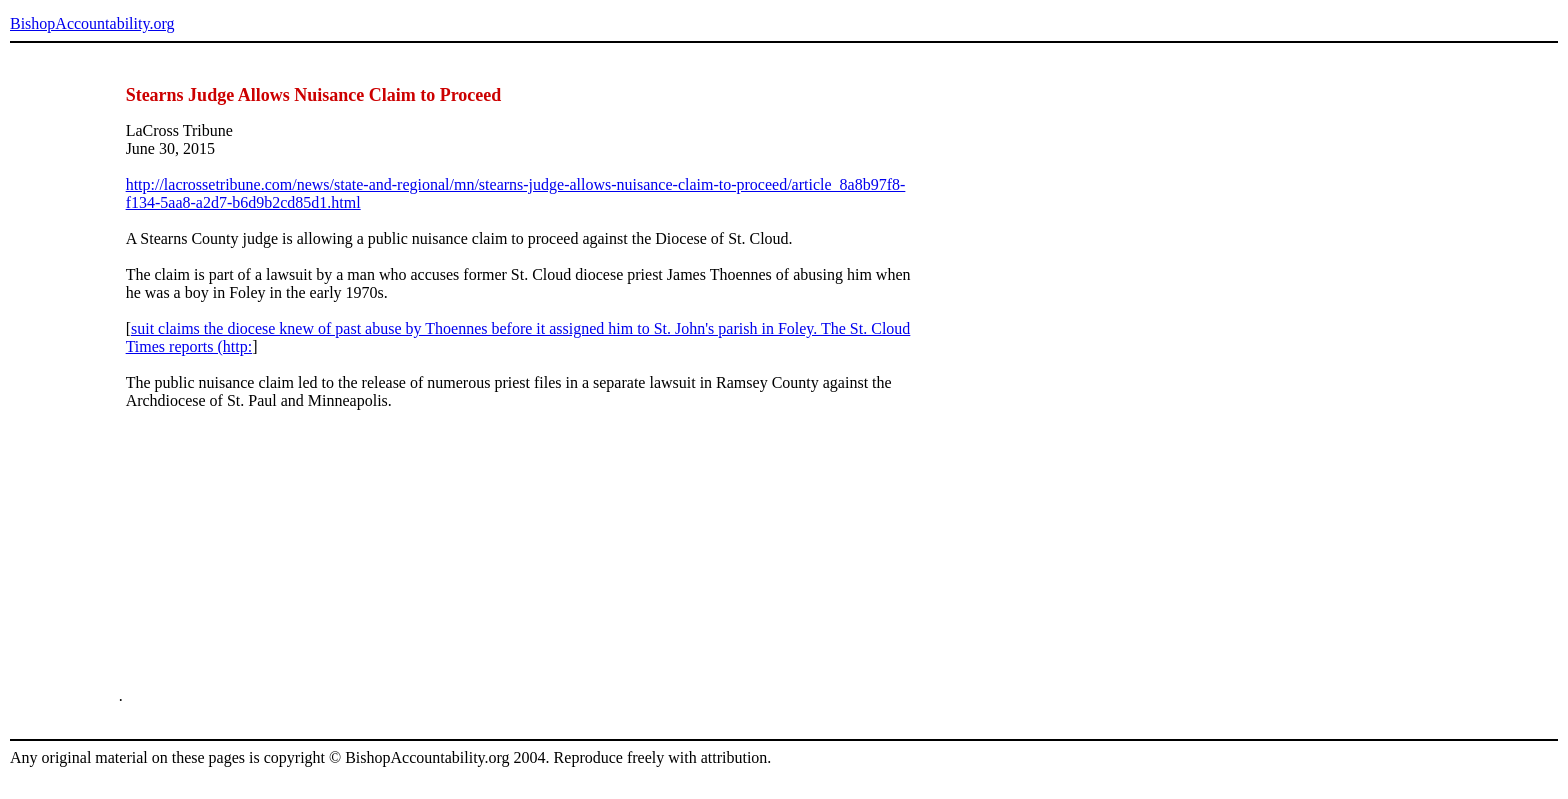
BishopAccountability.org (92, 23)
